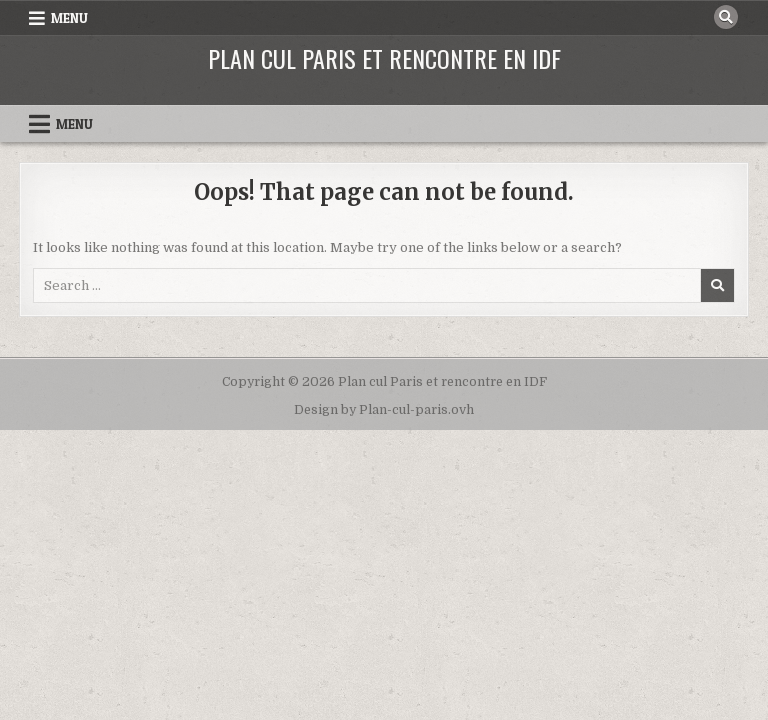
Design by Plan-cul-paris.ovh (384, 410)
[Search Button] (726, 17)
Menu (69, 18)
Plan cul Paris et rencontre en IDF (384, 58)
